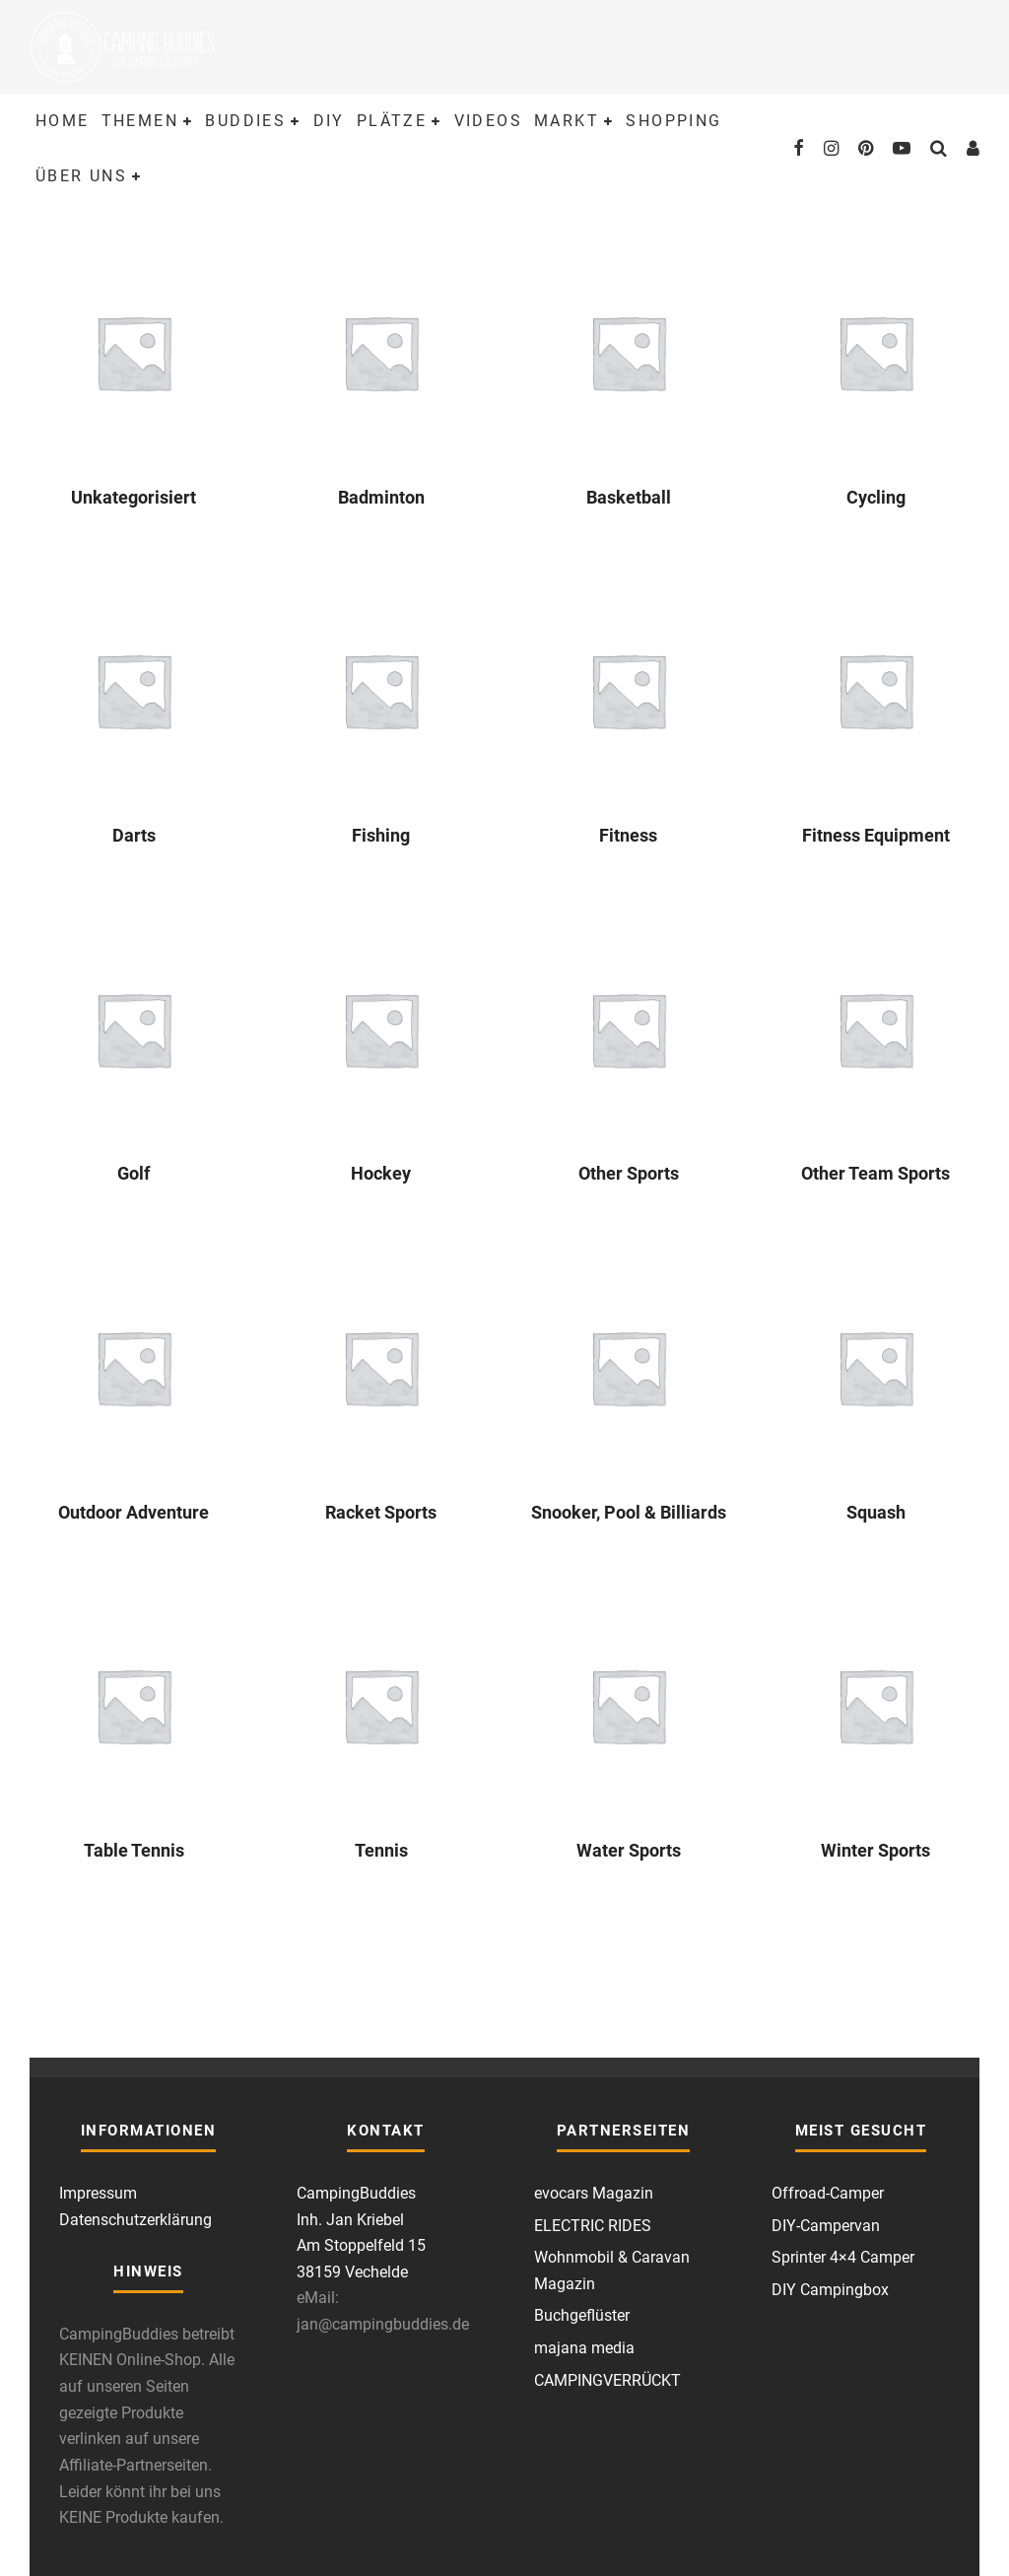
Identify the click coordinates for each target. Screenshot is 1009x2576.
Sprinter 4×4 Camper (843, 2257)
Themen (139, 120)
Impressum (98, 2193)
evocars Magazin (593, 2193)
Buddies (245, 120)
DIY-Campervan (826, 2225)
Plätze (392, 120)
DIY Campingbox (830, 2289)
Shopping (673, 120)
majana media (584, 2348)
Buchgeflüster (582, 2315)
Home (62, 120)
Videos (488, 120)
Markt (566, 120)
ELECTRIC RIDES (592, 2225)
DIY (329, 120)
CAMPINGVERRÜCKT (607, 2380)
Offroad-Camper (828, 2193)
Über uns (81, 176)
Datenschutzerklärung (135, 2219)
